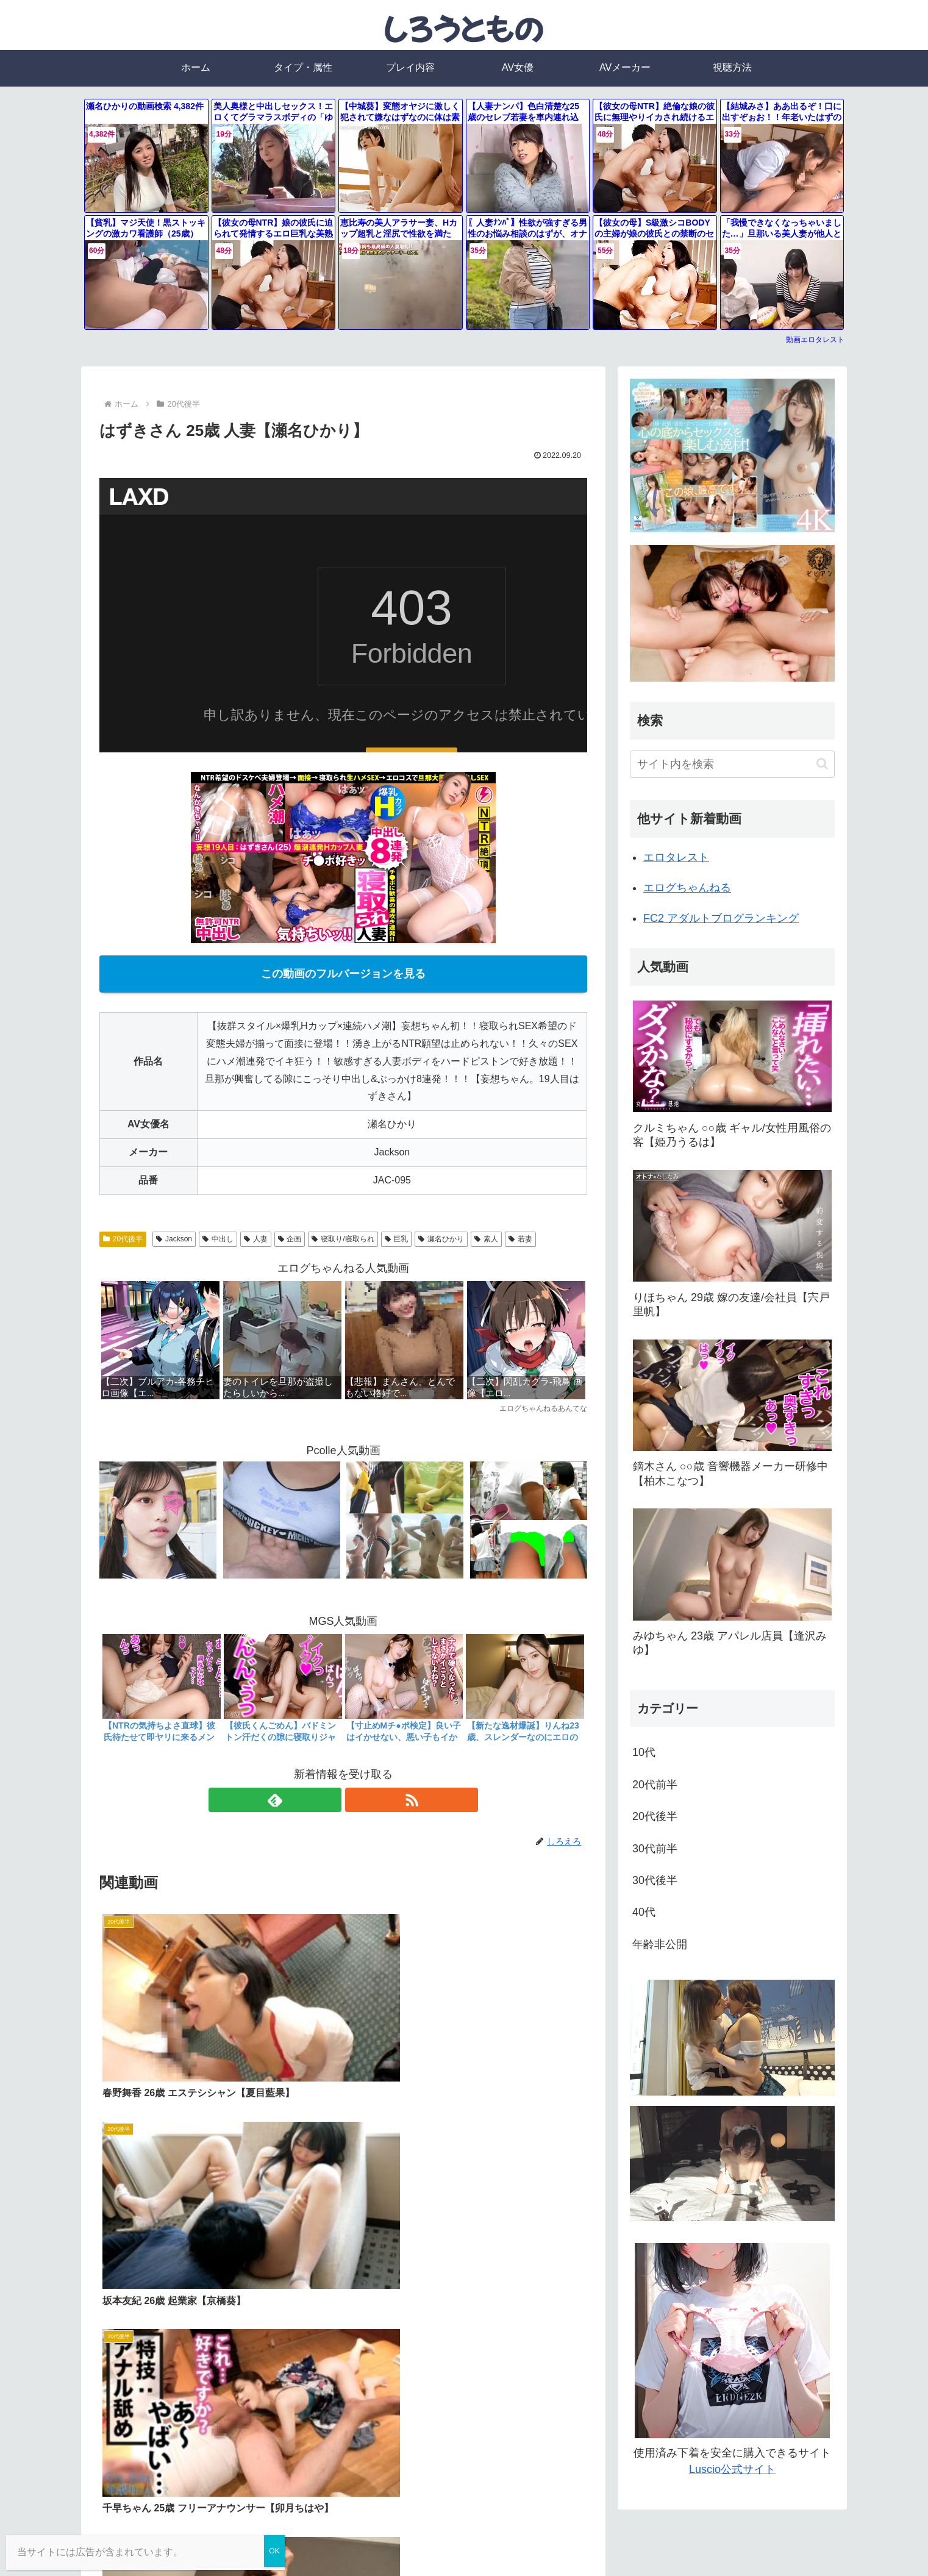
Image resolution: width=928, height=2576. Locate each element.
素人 (486, 1239)
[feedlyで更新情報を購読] (329, 1800)
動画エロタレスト (815, 339)
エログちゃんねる (687, 888)
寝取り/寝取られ (343, 1239)
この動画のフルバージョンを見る (343, 974)
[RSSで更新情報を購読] (357, 1800)
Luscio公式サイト (732, 2469)
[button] (822, 764)
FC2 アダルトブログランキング (721, 918)
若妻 (520, 1239)
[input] (732, 764)
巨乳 (397, 1239)
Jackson (174, 1239)
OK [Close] (274, 2551)
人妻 (256, 1239)
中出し (218, 1239)
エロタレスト (676, 857)
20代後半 (123, 1239)
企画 (290, 1239)
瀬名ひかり (441, 1239)
